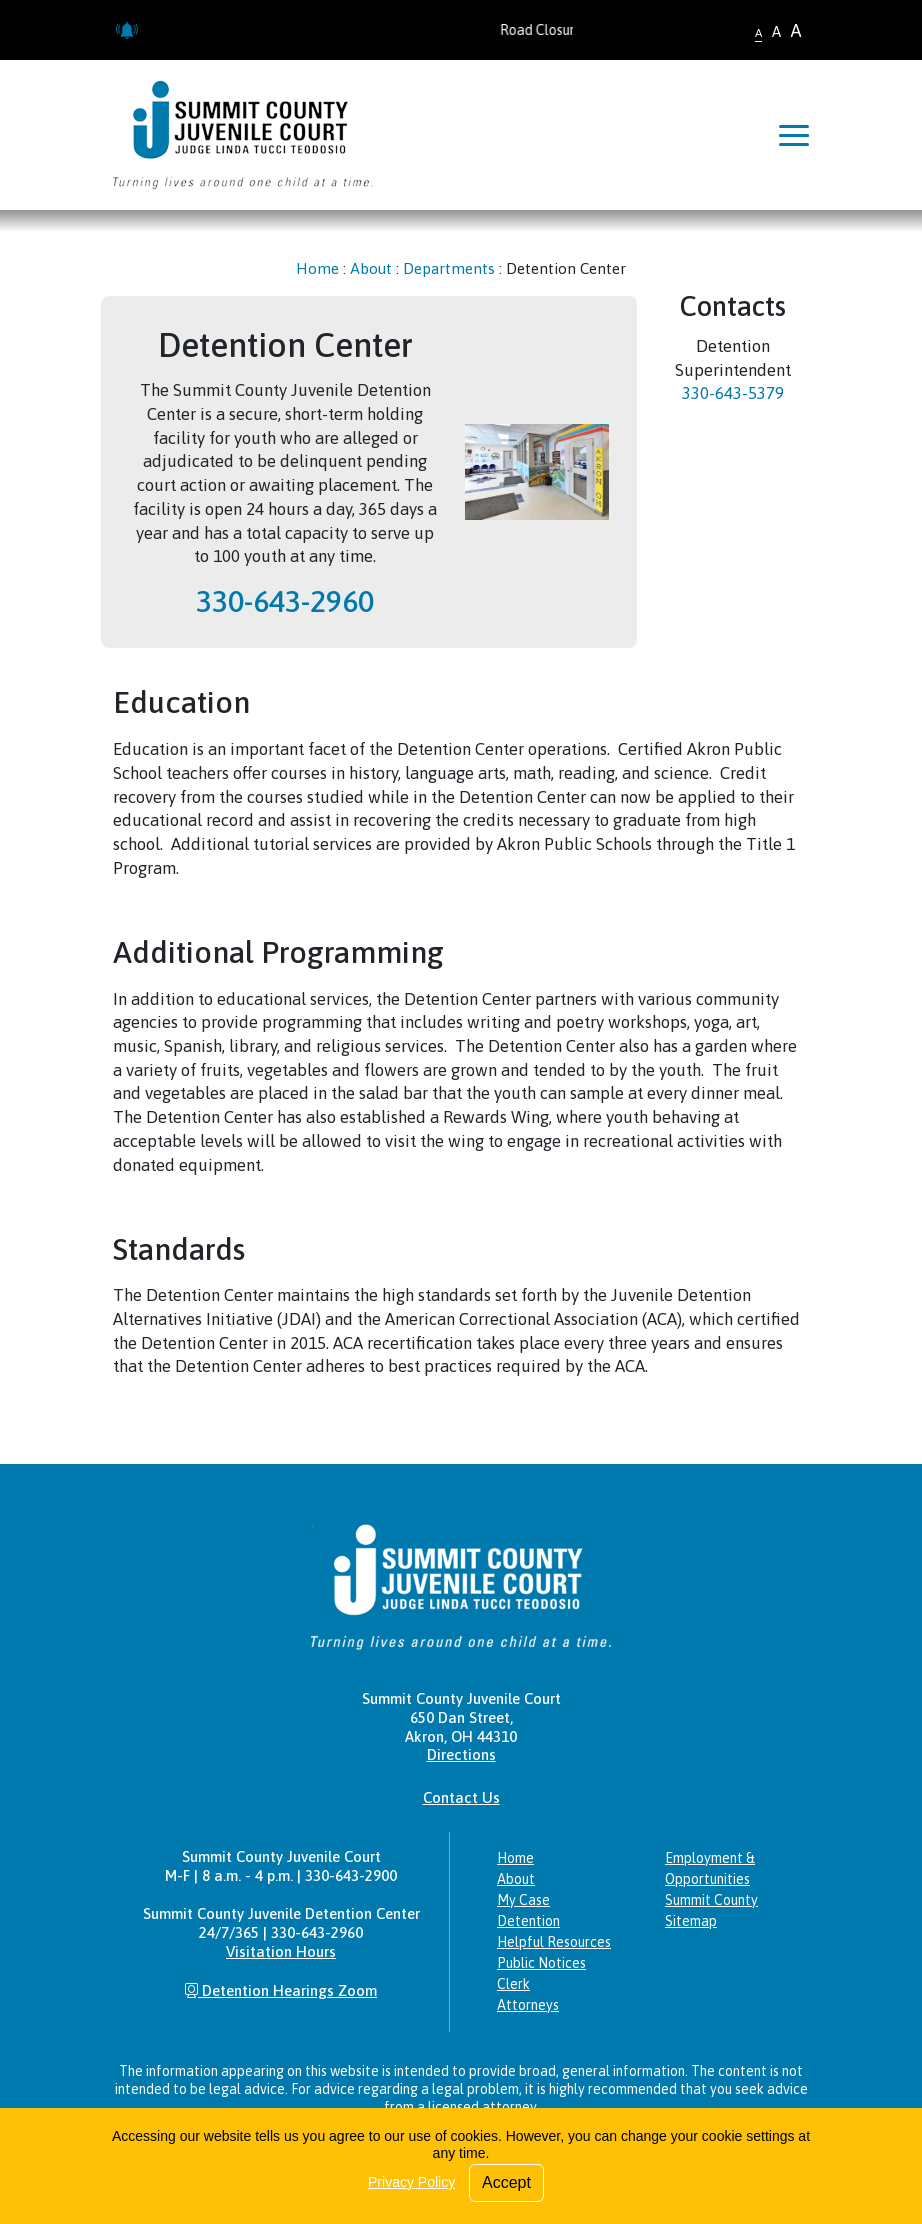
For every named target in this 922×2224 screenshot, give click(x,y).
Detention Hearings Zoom (281, 1990)
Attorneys (528, 2005)
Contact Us (461, 1797)
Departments (449, 268)
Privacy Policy (411, 2182)
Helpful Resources (554, 1942)
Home (317, 268)
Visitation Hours (281, 1951)
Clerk (513, 1984)
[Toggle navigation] (794, 135)
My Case (523, 1900)
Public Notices (541, 1963)
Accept (506, 2182)
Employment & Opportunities (710, 1868)
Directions (461, 1754)
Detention (528, 1921)
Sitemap (691, 1921)
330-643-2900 (351, 1875)
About (371, 268)
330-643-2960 (285, 601)
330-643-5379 (733, 393)
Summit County (711, 1900)
